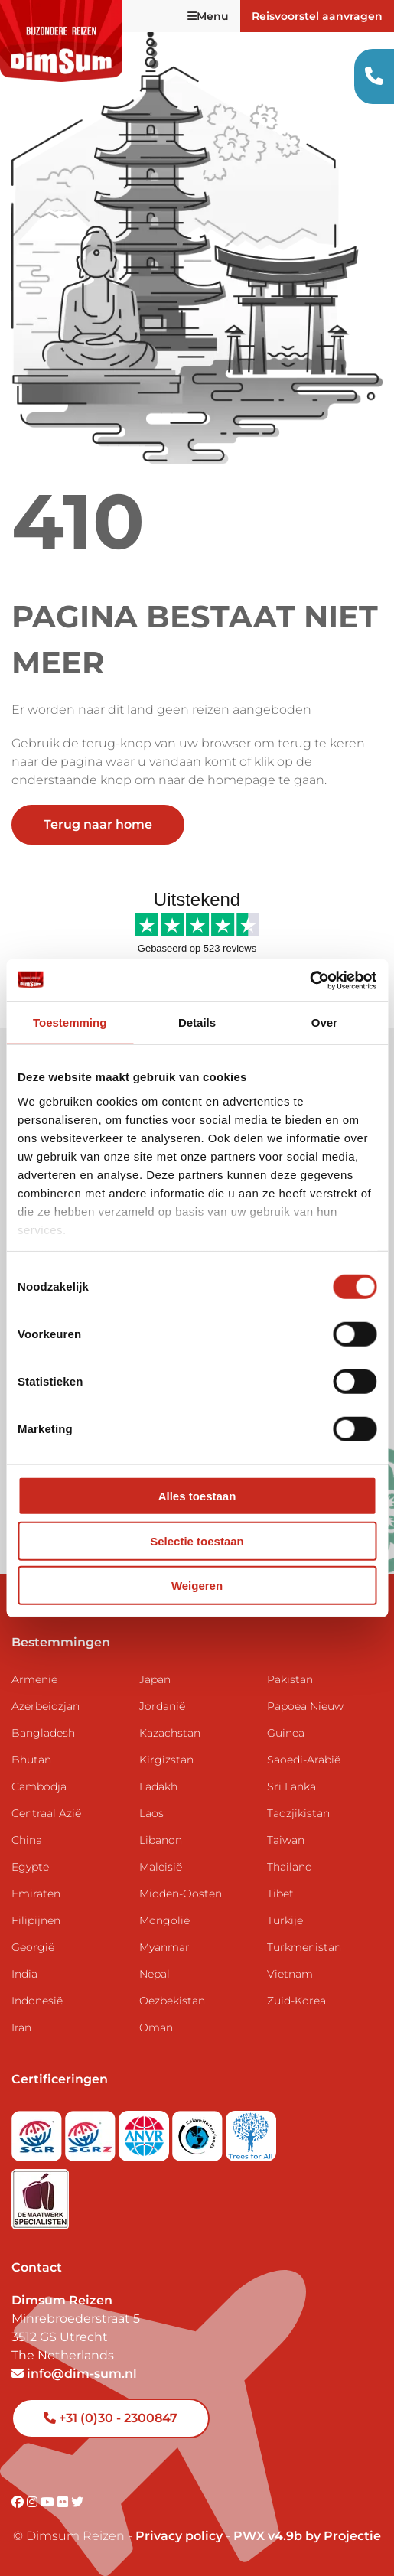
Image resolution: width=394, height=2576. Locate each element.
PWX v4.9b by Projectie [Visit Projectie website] (307, 2536)
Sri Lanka (291, 1786)
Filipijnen (35, 1920)
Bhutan (31, 1760)
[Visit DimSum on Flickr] (64, 2502)
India (24, 1974)
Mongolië (164, 1920)
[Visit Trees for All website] (251, 2131)
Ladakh (158, 1786)
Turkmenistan (304, 1947)
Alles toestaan (197, 1496)
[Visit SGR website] (38, 2131)
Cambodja (39, 1786)
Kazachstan (169, 1733)
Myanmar (164, 1947)
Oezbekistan (172, 2001)
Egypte (30, 1867)
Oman (156, 2027)
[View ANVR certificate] (145, 2131)
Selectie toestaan (197, 1540)
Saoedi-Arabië (303, 1760)
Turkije (285, 1920)
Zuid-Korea (296, 2001)
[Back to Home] (61, 41)
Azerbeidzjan (45, 1706)
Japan (155, 1679)
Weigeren (197, 1585)
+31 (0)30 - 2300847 (110, 2418)
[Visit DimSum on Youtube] (49, 2502)
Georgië (32, 1947)
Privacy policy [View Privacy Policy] (179, 2536)
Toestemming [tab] (69, 1022)
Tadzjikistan (298, 1813)
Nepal (154, 1974)
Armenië (34, 1679)
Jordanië (162, 1706)
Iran (21, 2027)
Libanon (160, 1840)
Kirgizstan (166, 1760)
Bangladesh (43, 1733)
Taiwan (285, 1840)
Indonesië (37, 2001)
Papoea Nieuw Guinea (305, 1719)
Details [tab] (197, 1022)
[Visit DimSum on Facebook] (19, 2502)
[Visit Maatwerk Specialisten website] (40, 2194)
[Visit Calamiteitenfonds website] (199, 2131)
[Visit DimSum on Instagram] (34, 2502)
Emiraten (35, 1893)
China (26, 1840)
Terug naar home (98, 824)
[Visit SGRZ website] (92, 2131)
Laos (151, 1813)
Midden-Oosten (180, 1893)
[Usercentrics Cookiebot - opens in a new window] (309, 980)
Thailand (289, 1867)
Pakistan (290, 1679)
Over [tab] (324, 1022)
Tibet (280, 1893)
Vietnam (290, 1974)
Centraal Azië (46, 1813)
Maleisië (160, 1867)
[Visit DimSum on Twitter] (77, 2502)
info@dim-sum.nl (74, 2373)
